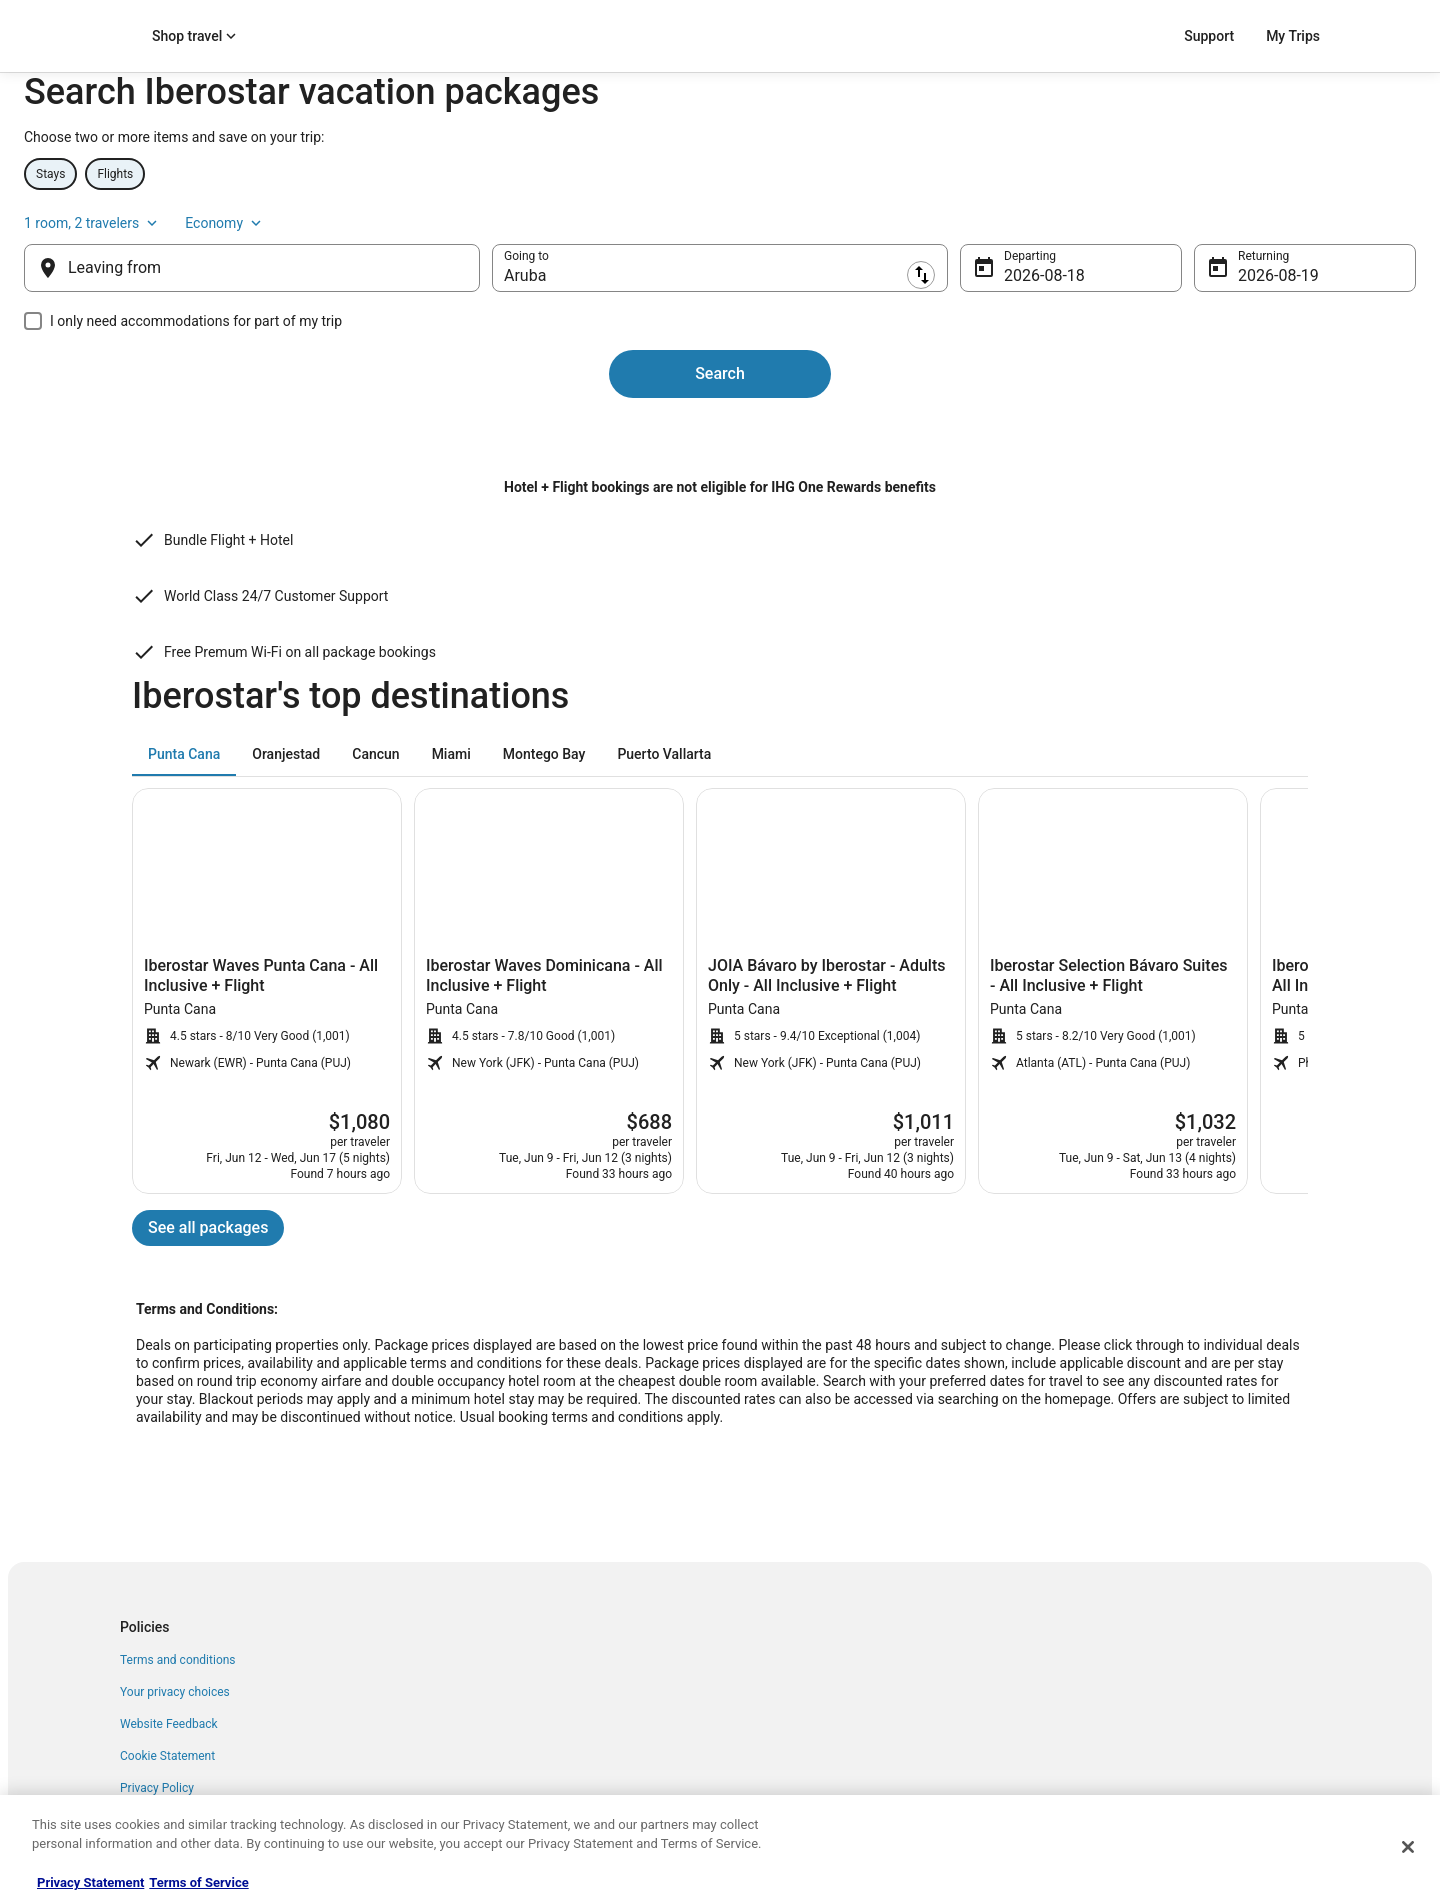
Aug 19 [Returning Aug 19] (1183, 333)
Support (1209, 36)
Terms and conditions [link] (178, 1650)
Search (720, 431)
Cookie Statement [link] (167, 1746)
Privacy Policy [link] (157, 1778)
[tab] (184, 744)
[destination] (720, 326)
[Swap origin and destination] (530, 326)
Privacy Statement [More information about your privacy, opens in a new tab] (90, 1882)
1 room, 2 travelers (1123, 269)
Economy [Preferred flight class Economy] (1256, 269)
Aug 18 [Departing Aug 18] (989, 333)
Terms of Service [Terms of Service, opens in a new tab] (198, 1882)
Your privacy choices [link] (175, 1682)
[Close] (1408, 1847)
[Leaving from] (332, 326)
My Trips (1293, 36)
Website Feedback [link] (169, 1714)
